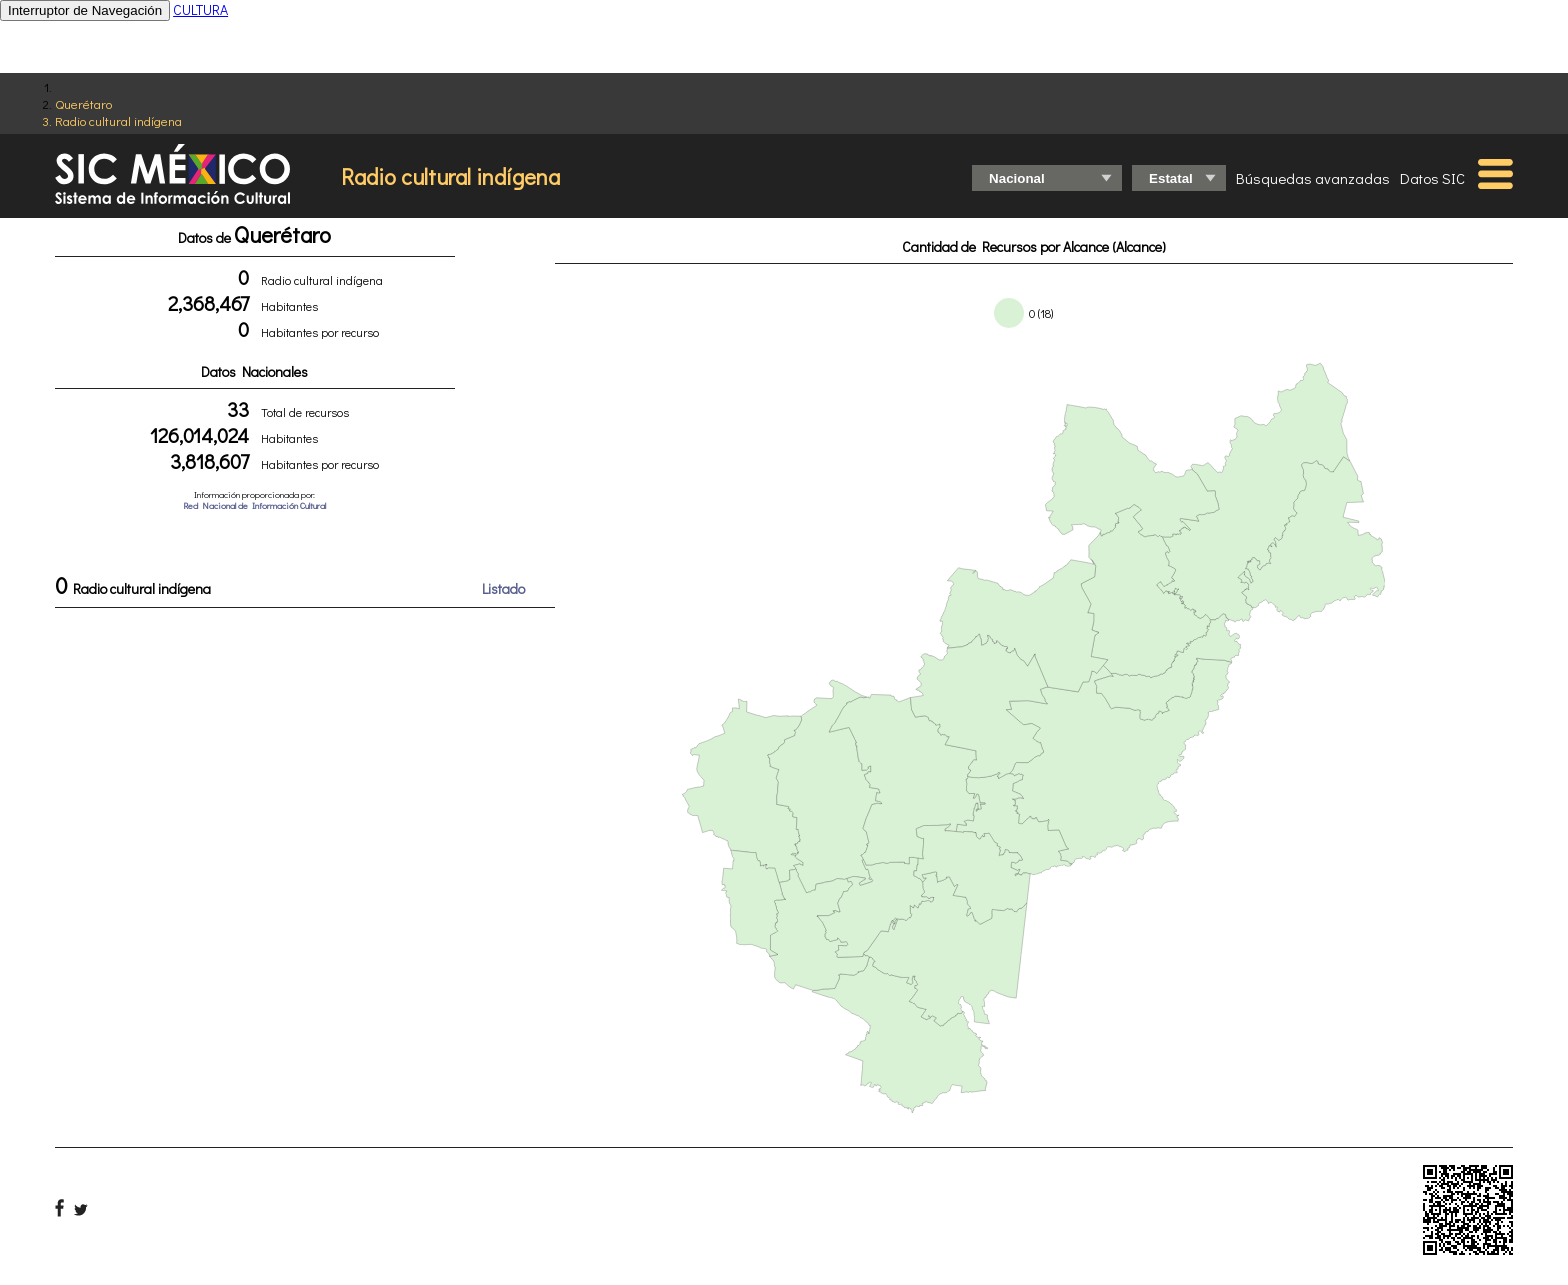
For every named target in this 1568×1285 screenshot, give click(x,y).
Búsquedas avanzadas (1313, 178)
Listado (503, 588)
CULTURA (200, 9)
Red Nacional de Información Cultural (254, 505)
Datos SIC (1432, 178)
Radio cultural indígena (118, 120)
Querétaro (83, 103)
